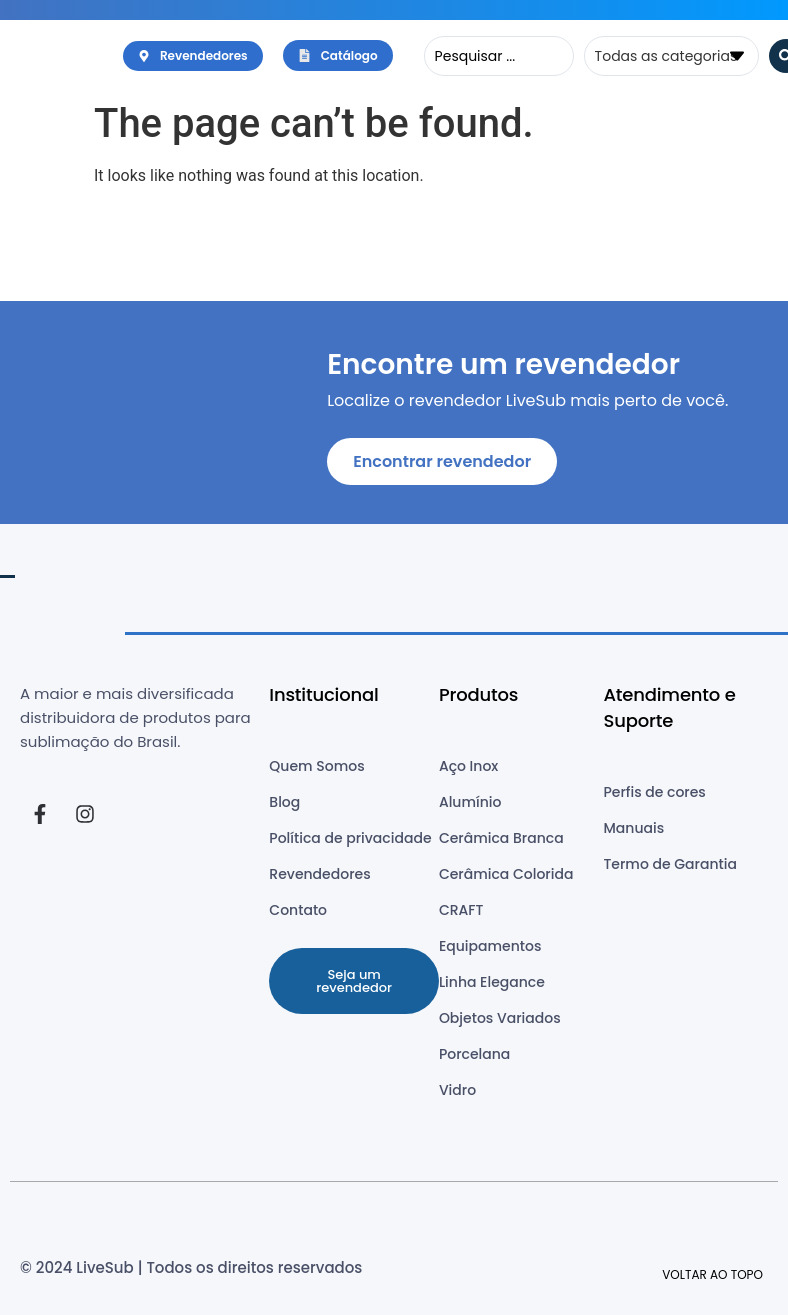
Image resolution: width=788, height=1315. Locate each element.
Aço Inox (468, 766)
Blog (284, 802)
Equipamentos (490, 946)
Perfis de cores (654, 792)
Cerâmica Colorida (506, 874)
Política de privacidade (350, 838)
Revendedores (319, 874)
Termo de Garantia (669, 864)
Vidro (457, 1090)
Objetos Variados (500, 1018)
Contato (298, 910)
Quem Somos (316, 766)
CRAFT (461, 910)
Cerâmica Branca (501, 838)
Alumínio (470, 802)
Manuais (633, 828)
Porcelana (474, 1054)
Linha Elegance (492, 982)
